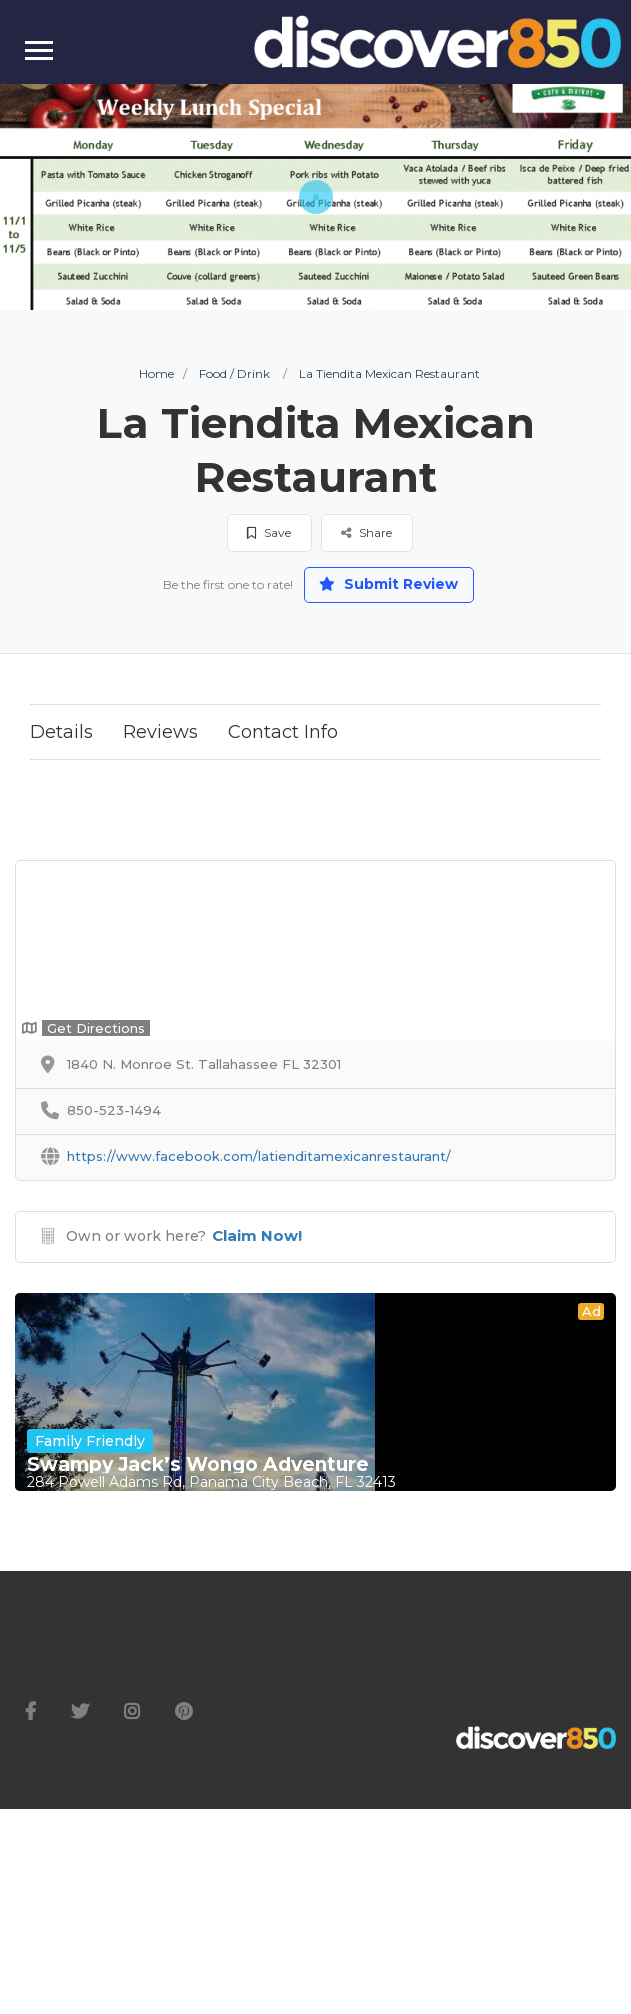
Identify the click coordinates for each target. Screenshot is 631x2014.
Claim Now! (257, 1235)
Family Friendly (90, 1441)
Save (269, 532)
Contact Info (283, 732)
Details (61, 732)
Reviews (160, 732)
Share (366, 532)
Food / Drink (234, 373)
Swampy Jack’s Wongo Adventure (198, 1465)
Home (156, 373)
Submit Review (388, 584)
